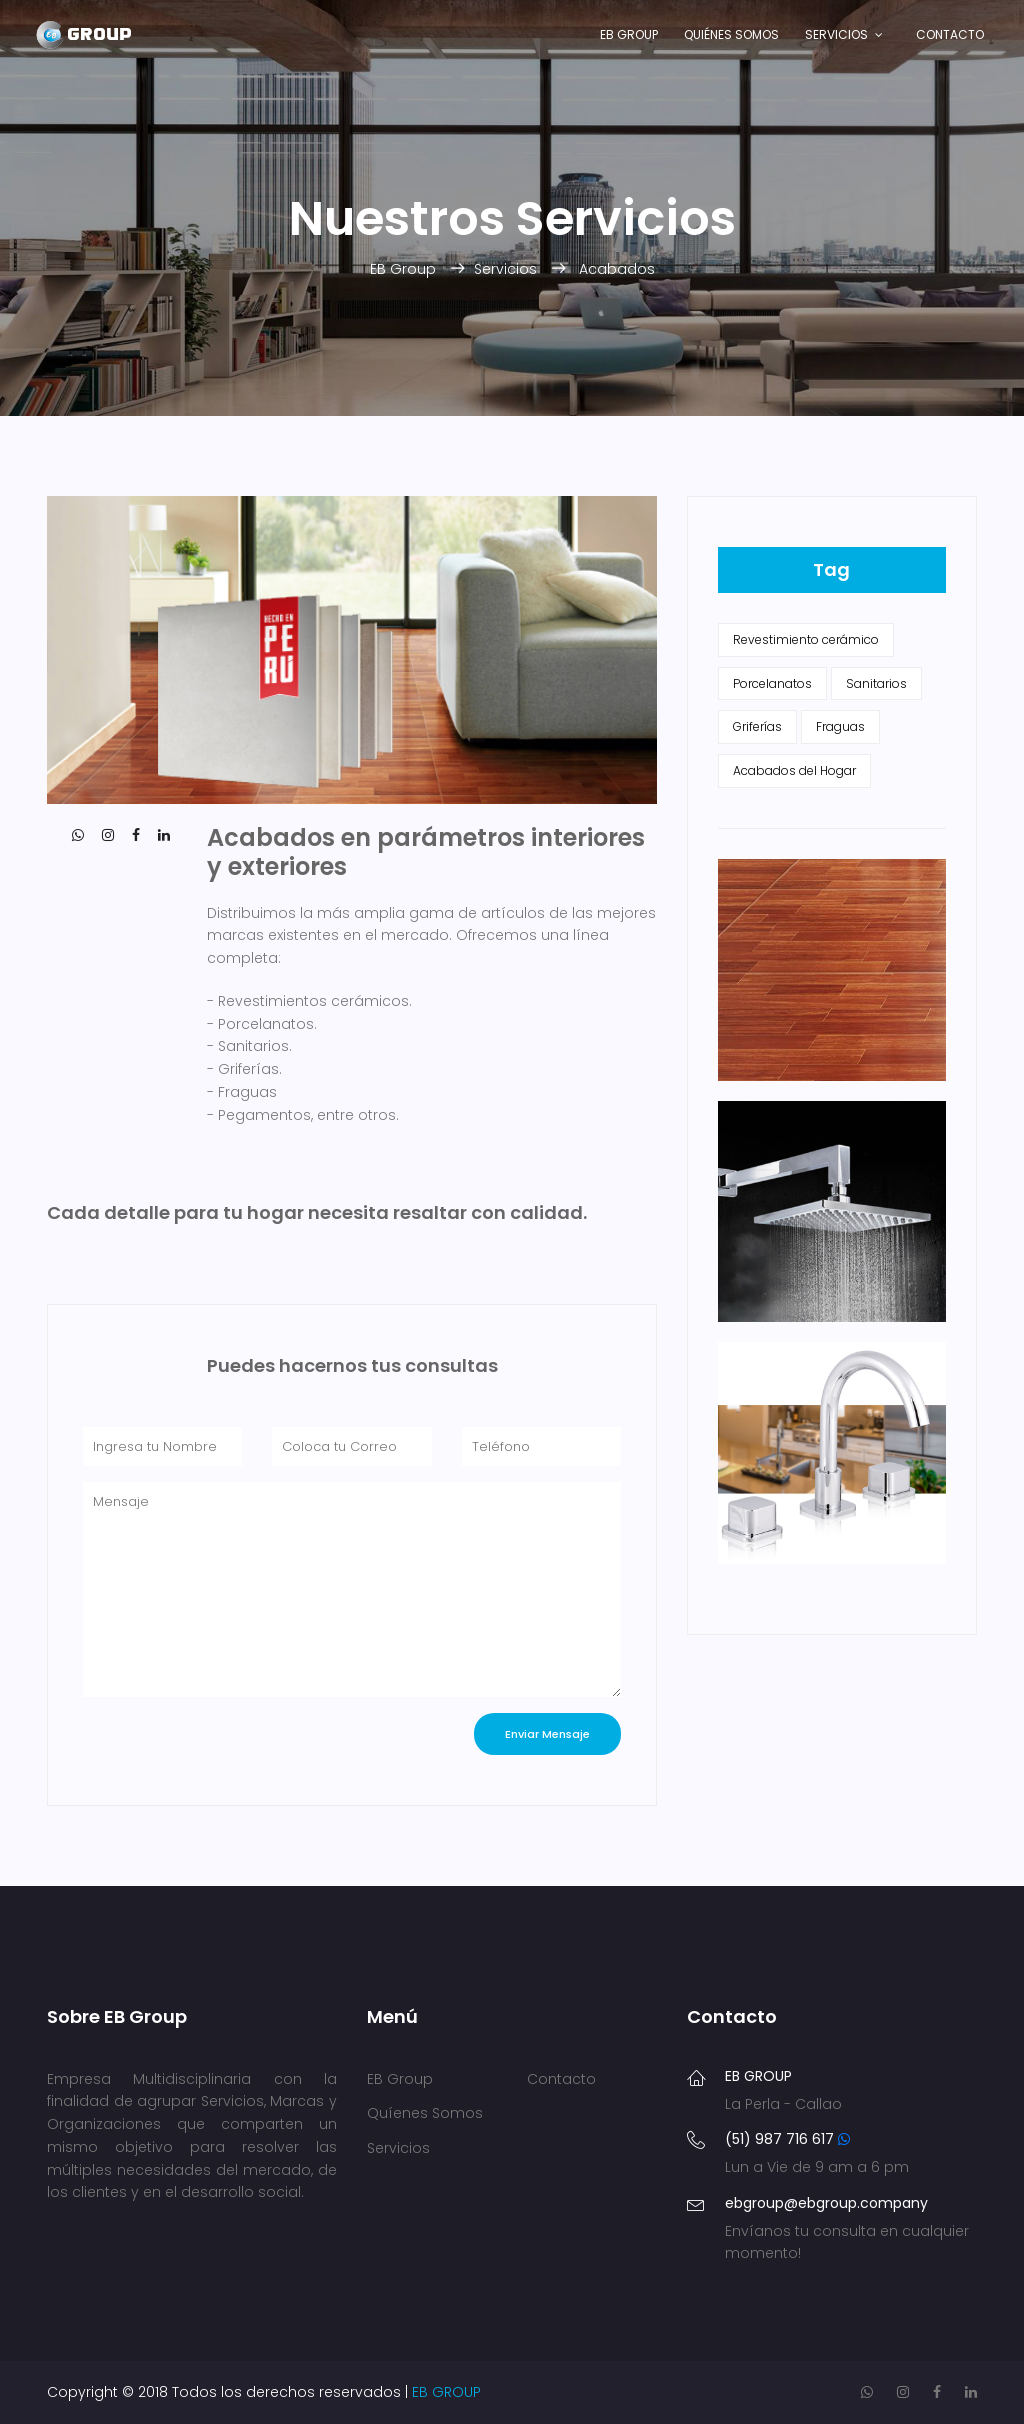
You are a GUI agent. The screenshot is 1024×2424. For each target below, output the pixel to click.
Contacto (950, 34)
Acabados (617, 269)
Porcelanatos (772, 683)
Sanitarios (876, 683)
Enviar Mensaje (547, 1734)
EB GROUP (446, 2392)
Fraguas (840, 726)
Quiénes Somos (731, 34)
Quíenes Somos (425, 2113)
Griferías (757, 726)
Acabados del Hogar (794, 770)
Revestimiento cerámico (806, 639)
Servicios (836, 34)
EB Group (629, 34)
